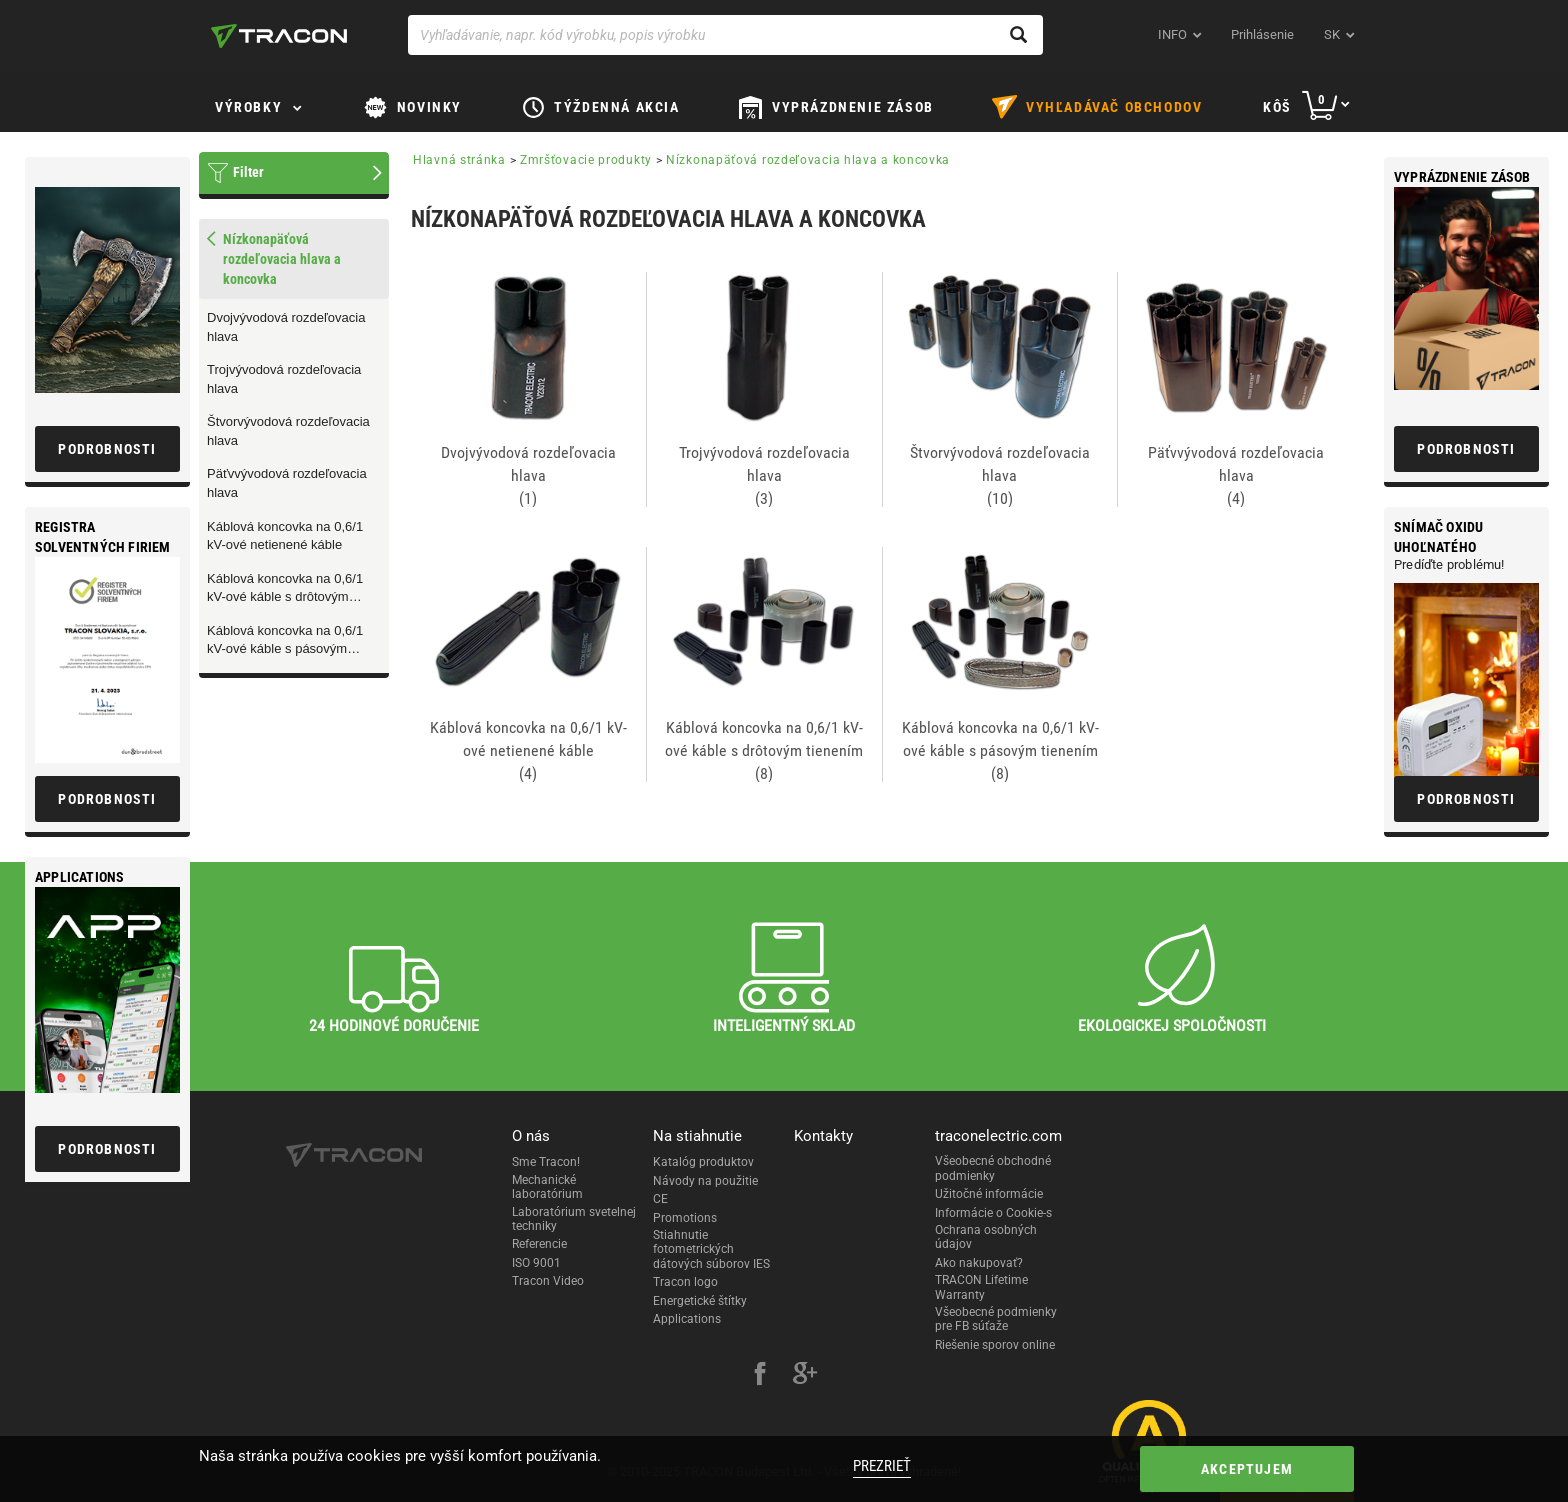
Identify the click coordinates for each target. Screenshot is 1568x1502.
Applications (687, 1319)
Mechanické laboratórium (547, 1187)
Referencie (539, 1244)
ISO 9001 (536, 1263)
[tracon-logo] (279, 36)
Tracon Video (548, 1281)
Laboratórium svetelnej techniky (574, 1219)
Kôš (1277, 107)
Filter (248, 172)
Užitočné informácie (989, 1194)
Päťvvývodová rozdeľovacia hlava (287, 483)
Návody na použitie (705, 1181)
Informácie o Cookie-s (993, 1213)
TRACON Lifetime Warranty (981, 1287)
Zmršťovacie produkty (586, 160)
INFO (1172, 34)
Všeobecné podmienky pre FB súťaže (996, 1319)
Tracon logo (685, 1282)
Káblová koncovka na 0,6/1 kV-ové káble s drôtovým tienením (285, 589)
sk (1332, 34)
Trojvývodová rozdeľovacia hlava (284, 379)
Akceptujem (1247, 1469)
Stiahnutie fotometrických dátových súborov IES (711, 1249)
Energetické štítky (700, 1301)
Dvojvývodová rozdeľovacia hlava (286, 327)
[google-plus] (805, 1376)
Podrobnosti (1466, 449)
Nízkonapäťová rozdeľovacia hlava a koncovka (808, 160)
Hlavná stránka (459, 160)
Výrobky (248, 107)
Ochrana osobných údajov (986, 1237)
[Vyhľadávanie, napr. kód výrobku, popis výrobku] (725, 35)
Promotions (685, 1218)
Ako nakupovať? (979, 1263)
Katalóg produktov (703, 1162)
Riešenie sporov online (995, 1345)
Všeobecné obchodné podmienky (993, 1168)
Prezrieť (882, 1466)
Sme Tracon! (546, 1162)
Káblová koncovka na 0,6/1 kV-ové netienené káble (285, 536)
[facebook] (760, 1376)
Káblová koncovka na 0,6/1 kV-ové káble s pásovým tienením (285, 641)
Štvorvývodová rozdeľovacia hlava (288, 431)
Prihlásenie (1262, 34)
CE (660, 1199)
